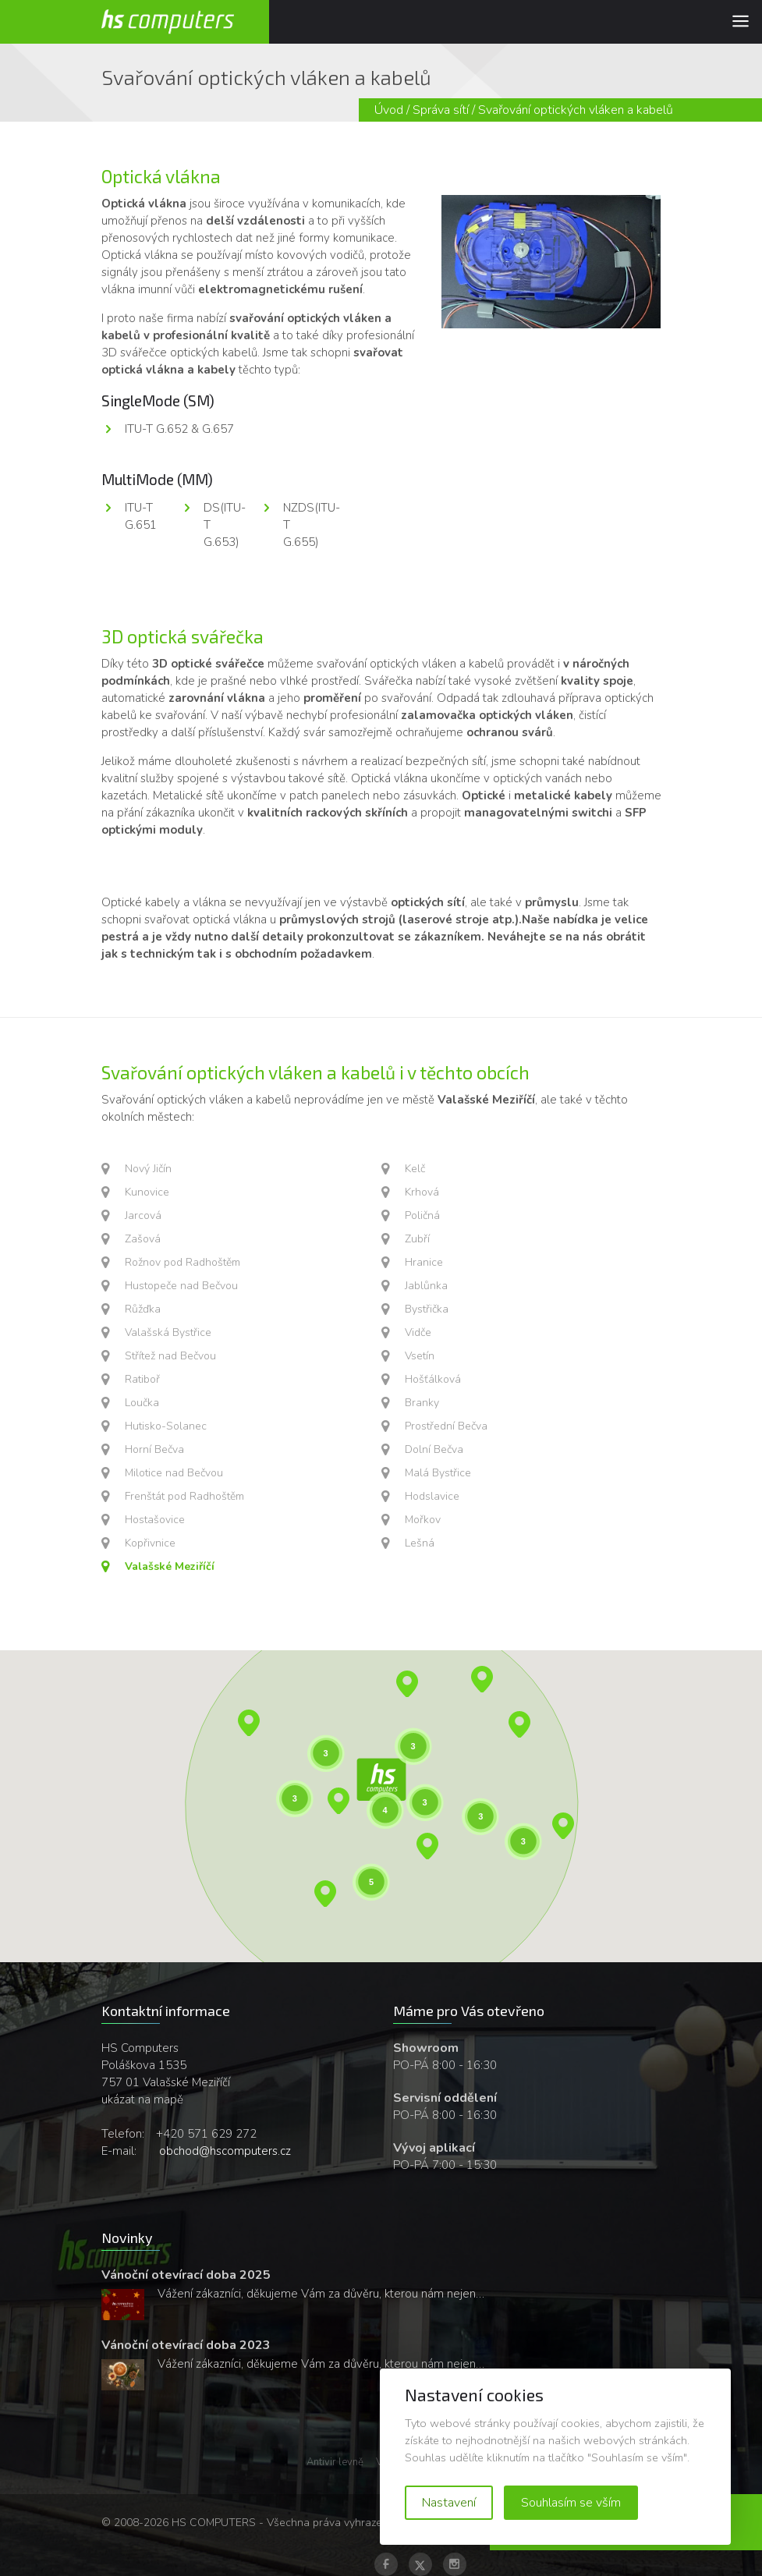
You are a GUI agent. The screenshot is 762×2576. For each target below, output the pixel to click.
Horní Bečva (154, 1449)
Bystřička (426, 1309)
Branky (422, 1402)
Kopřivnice (150, 1543)
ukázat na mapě (142, 2099)
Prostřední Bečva (446, 1426)
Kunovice (147, 1192)
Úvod (388, 110)
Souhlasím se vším (571, 2502)
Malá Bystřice (438, 1472)
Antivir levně (335, 2462)
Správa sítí (441, 110)
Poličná (422, 1215)
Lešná (419, 1543)
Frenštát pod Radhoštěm (184, 1496)
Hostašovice (155, 1519)
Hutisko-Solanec (166, 1426)
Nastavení (449, 2502)
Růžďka (143, 1309)
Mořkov (423, 1519)
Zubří (417, 1238)
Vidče (418, 1332)
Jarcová (143, 1215)
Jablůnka (426, 1285)
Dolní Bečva (434, 1449)
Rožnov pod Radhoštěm (182, 1262)
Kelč (415, 1168)
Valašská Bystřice (168, 1332)
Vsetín (419, 1355)
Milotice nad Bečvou (174, 1472)
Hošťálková (433, 1379)
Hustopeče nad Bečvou (181, 1285)
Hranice (424, 1262)
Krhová (422, 1192)
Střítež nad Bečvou (170, 1355)
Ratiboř (142, 1379)
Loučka (142, 1402)
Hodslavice (432, 1496)
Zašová (143, 1238)
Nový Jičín (148, 1168)
